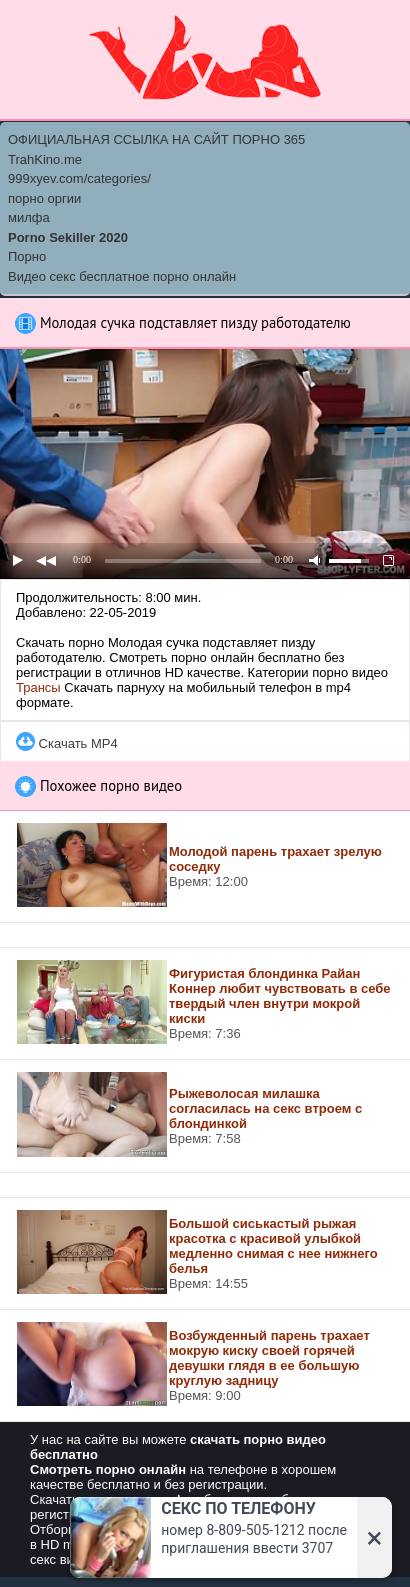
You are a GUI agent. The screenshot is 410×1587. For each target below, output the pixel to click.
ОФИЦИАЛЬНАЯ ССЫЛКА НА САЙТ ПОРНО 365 (156, 139)
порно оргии (44, 198)
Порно (27, 256)
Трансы (38, 687)
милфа (29, 217)
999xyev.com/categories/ (79, 178)
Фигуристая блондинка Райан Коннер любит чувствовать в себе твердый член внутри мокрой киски (280, 996)
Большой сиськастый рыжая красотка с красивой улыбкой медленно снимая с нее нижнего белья (273, 1246)
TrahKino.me (45, 159)
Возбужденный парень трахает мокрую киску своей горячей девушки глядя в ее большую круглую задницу (269, 1358)
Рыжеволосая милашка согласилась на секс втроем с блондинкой (265, 1108)
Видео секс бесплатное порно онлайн (122, 276)
